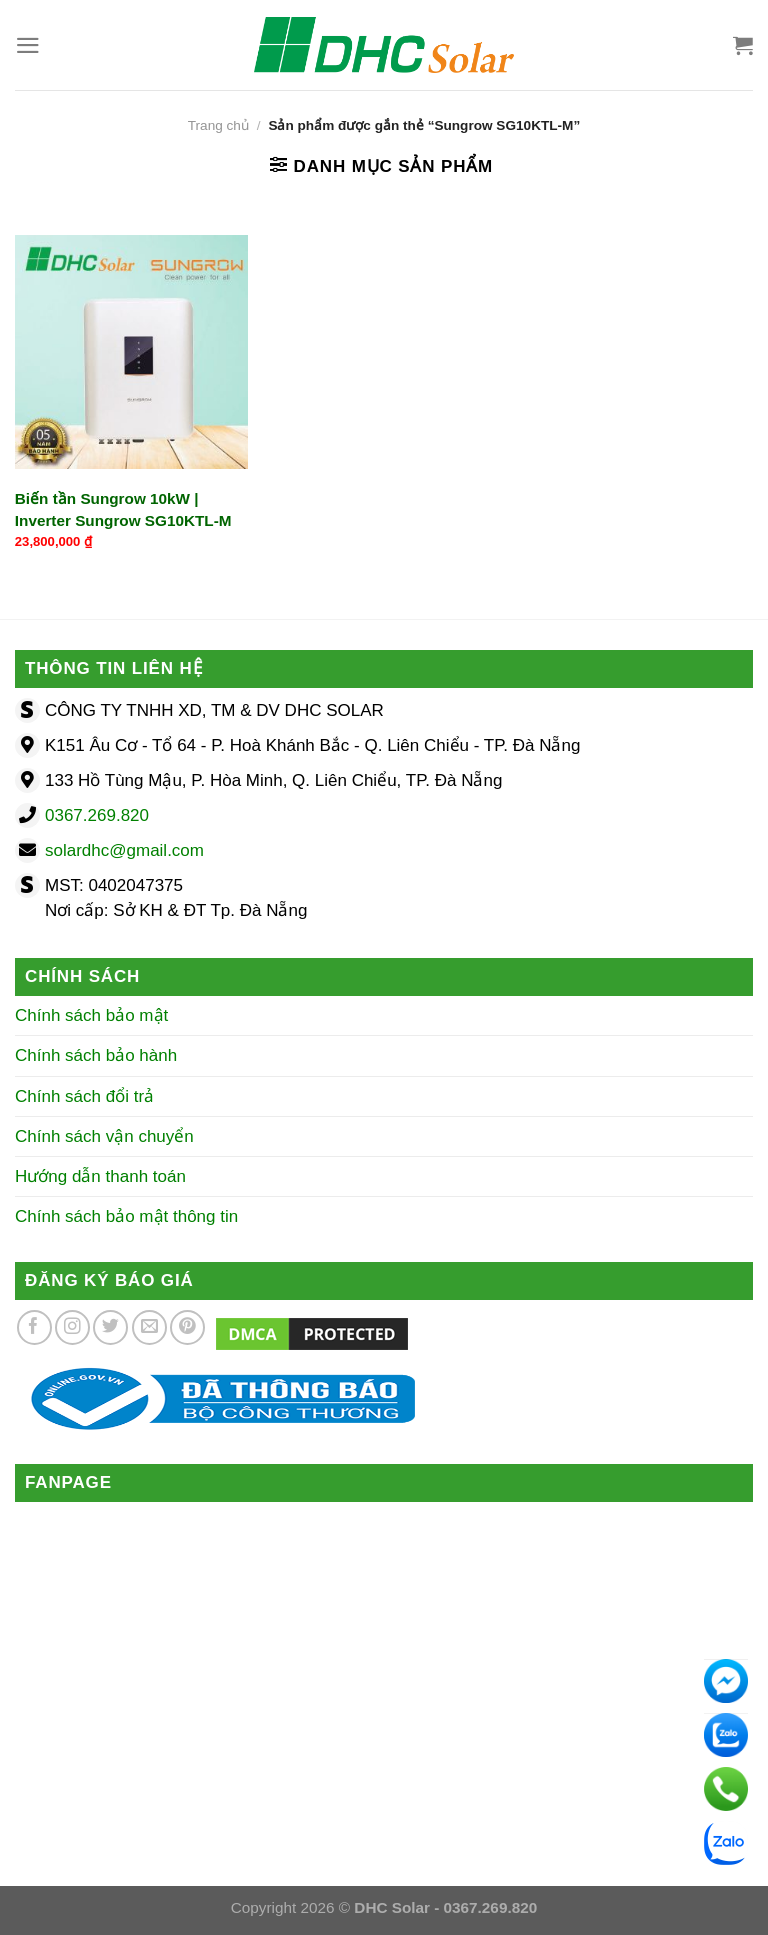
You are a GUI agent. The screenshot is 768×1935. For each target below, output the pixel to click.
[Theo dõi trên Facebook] (34, 1327)
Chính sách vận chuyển (104, 1136)
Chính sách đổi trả (84, 1096)
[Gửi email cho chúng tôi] (149, 1327)
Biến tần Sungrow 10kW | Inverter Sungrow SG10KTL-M (123, 509)
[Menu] (28, 45)
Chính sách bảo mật (91, 1015)
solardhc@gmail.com (124, 850)
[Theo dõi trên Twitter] (110, 1327)
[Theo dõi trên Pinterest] (187, 1327)
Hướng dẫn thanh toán (100, 1176)
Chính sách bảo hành (96, 1055)
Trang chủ (218, 125)
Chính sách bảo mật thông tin (126, 1216)
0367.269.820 (97, 815)
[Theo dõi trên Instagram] (72, 1327)
